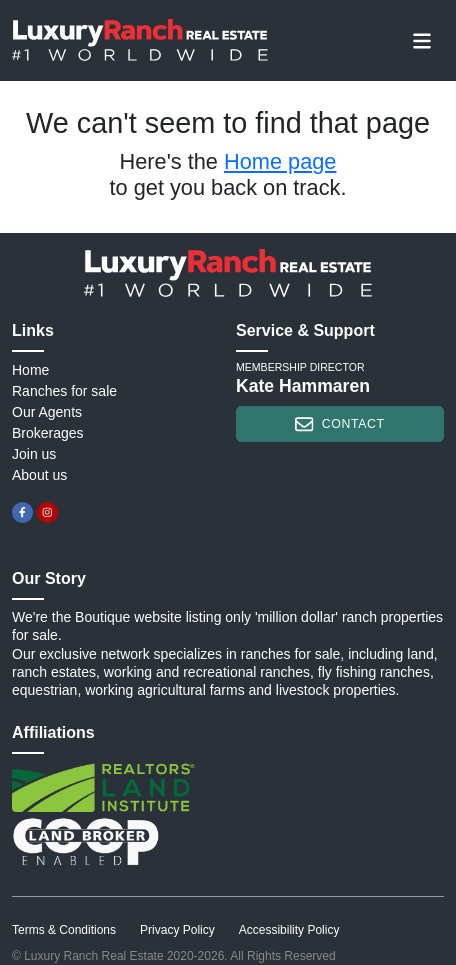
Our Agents (47, 412)
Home (30, 370)
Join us (34, 454)
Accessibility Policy (289, 930)
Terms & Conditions (64, 930)
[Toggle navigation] (422, 40)
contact (339, 424)
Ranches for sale (64, 391)
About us (39, 475)
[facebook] (22, 512)
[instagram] (47, 512)
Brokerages (48, 433)
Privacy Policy (177, 930)
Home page (280, 161)
